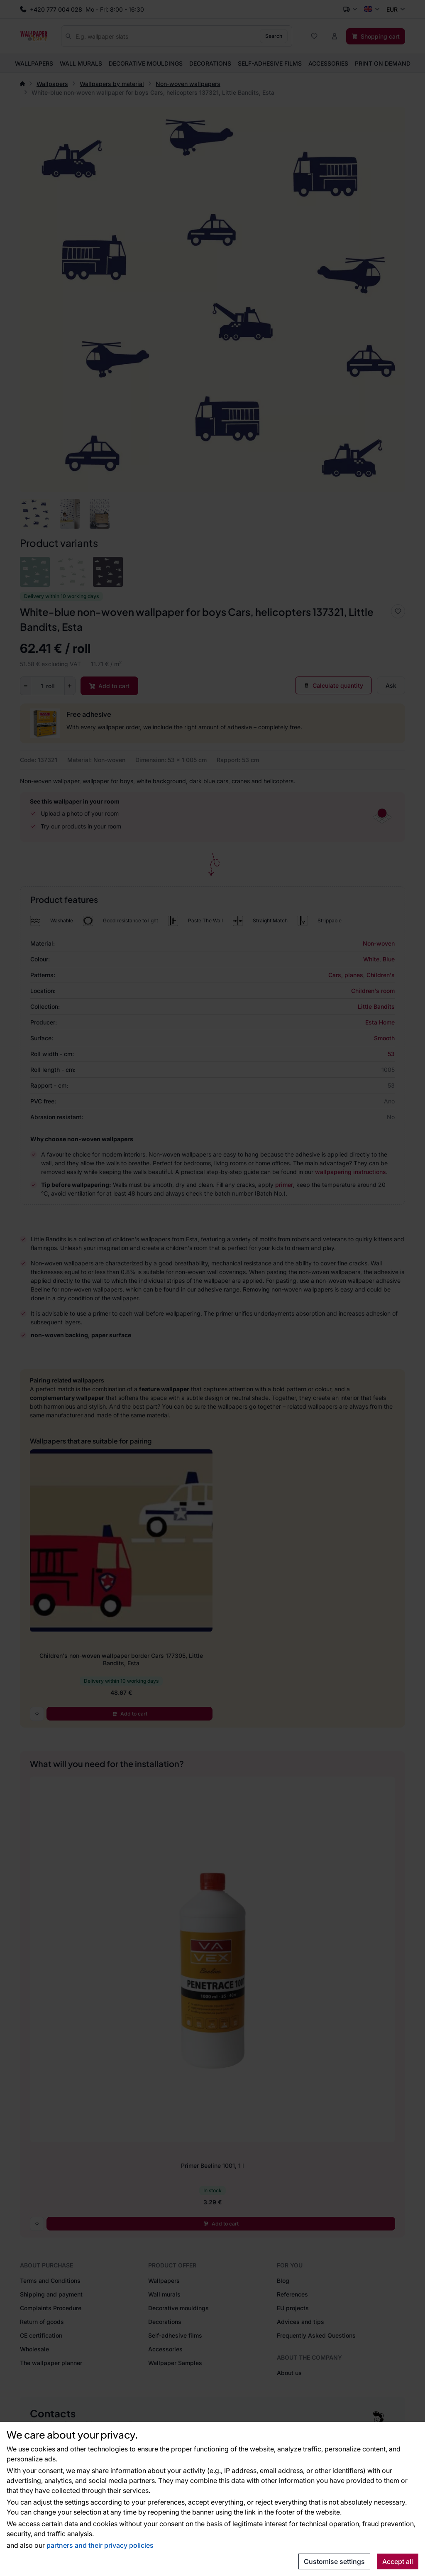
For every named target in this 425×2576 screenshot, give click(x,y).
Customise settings (334, 2561)
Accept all (397, 2561)
